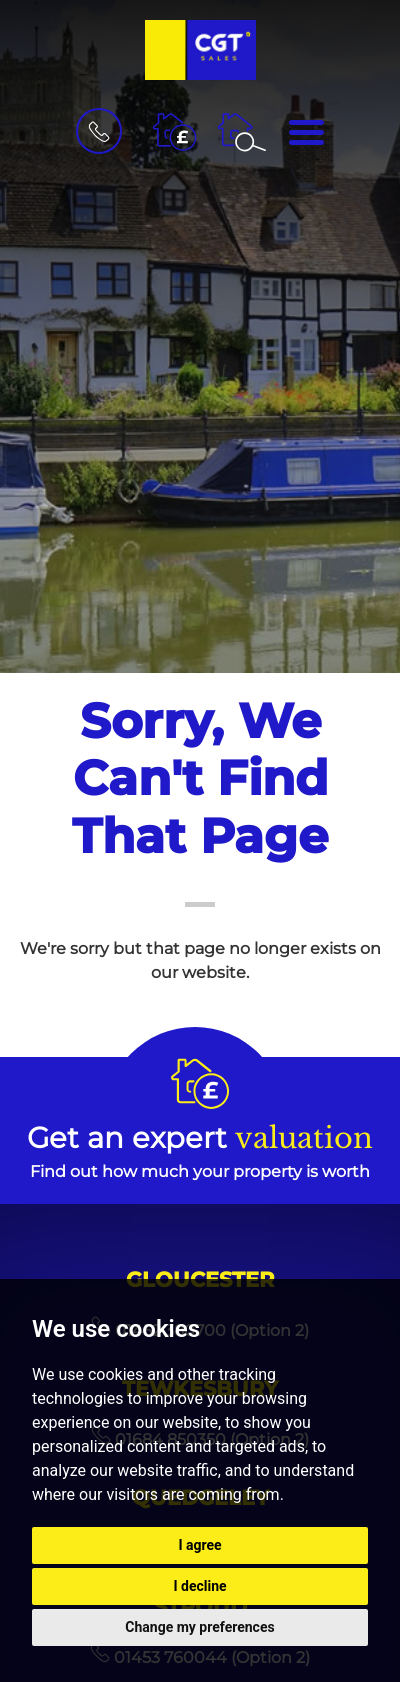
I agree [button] (199, 1545)
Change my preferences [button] (199, 1627)
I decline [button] (199, 1586)
